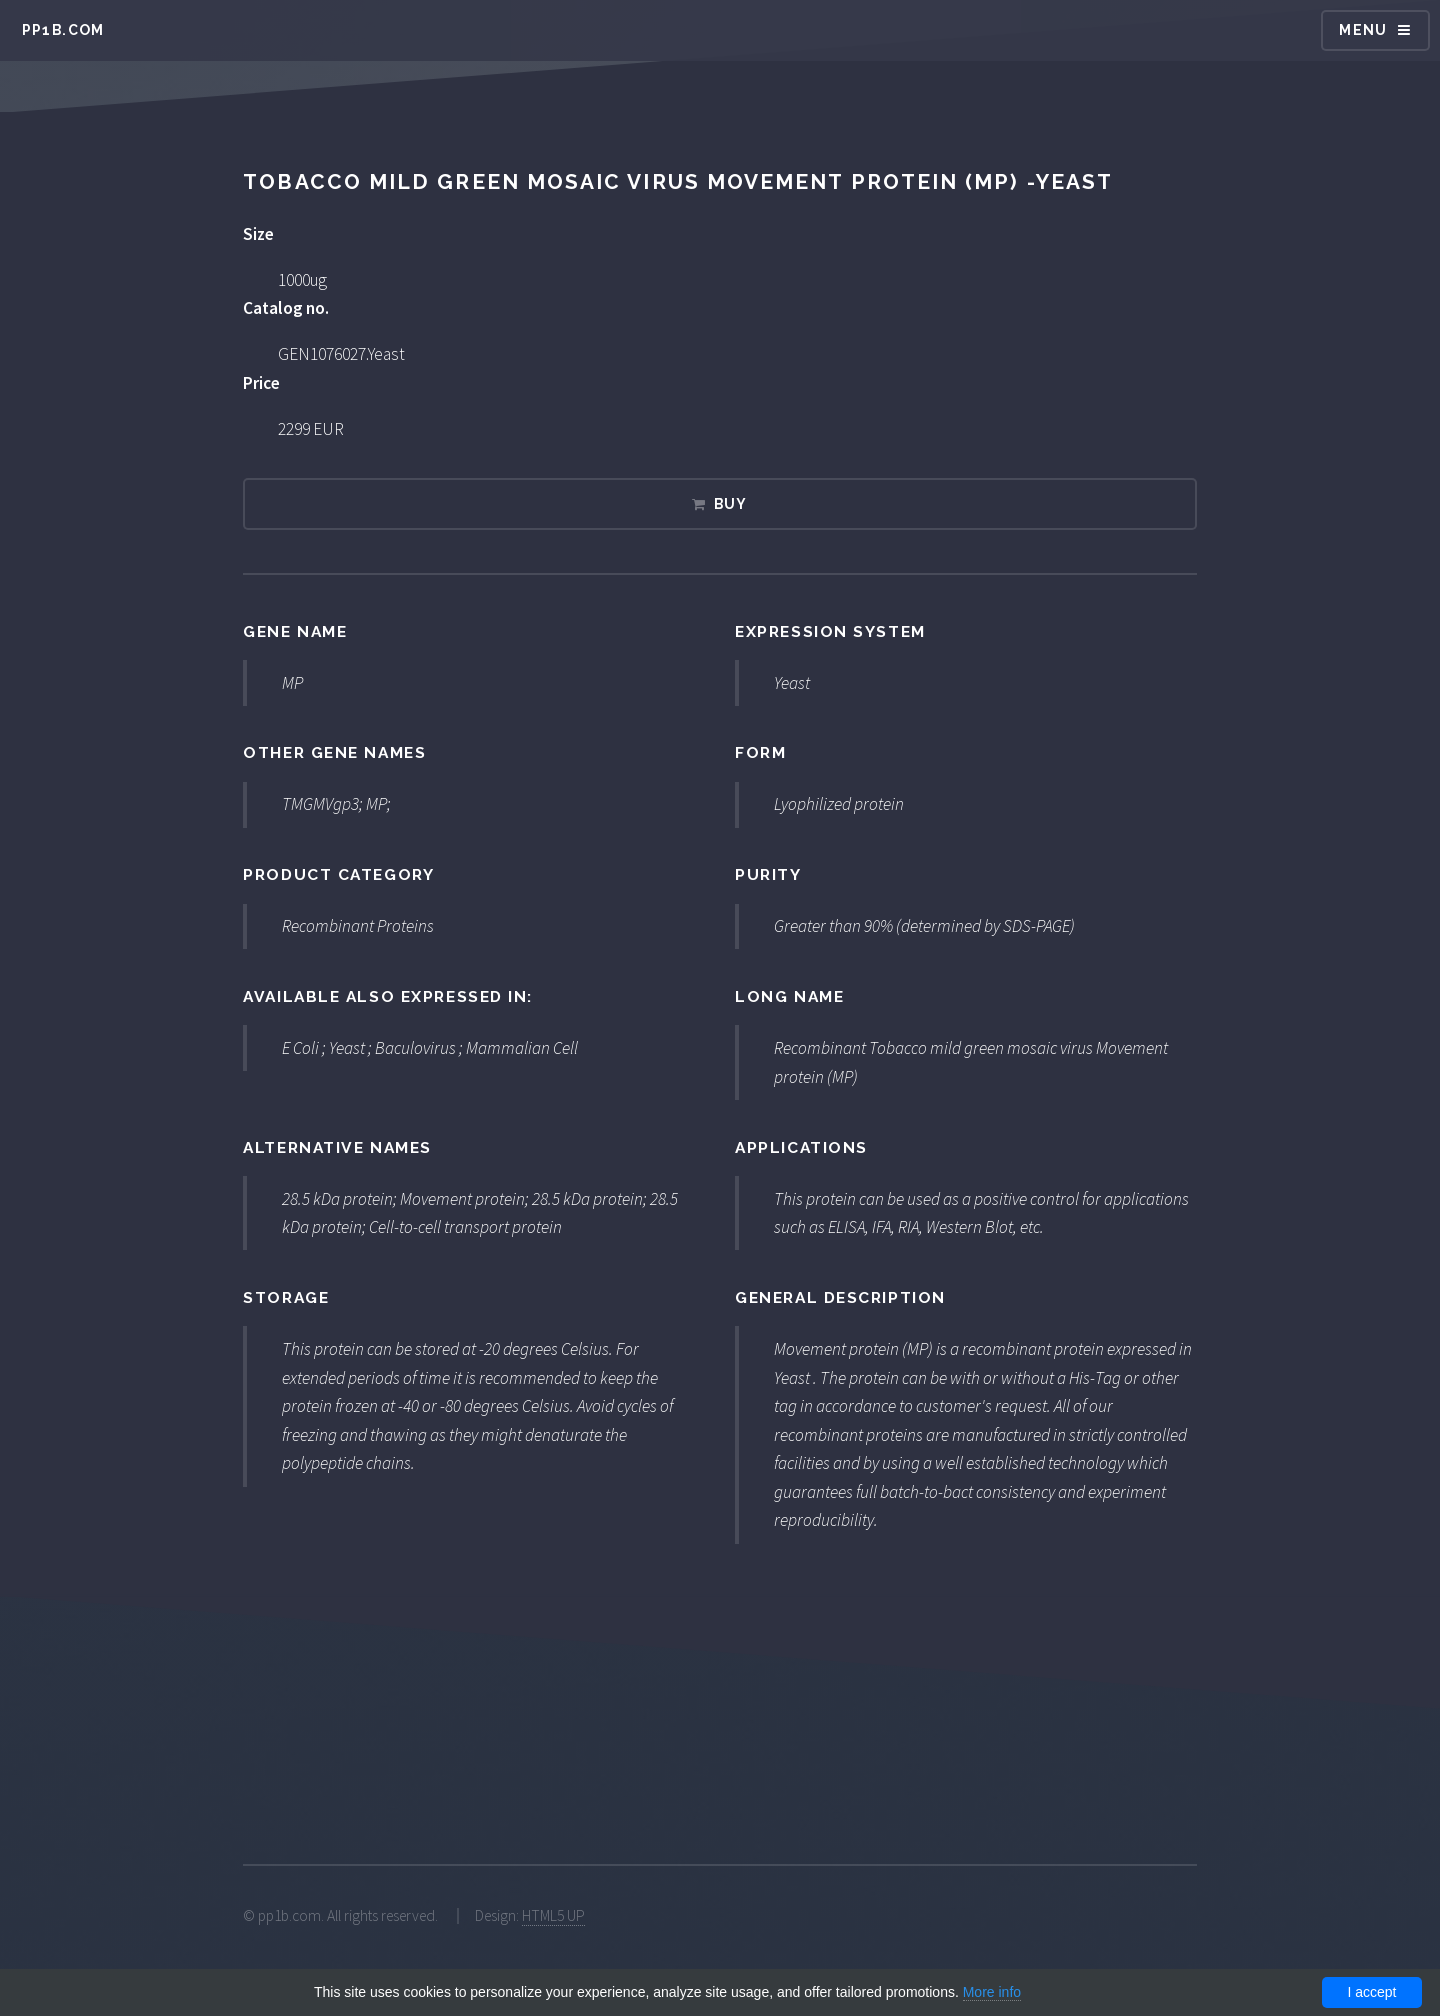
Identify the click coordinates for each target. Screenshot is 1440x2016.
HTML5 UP (553, 1915)
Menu (1363, 30)
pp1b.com (63, 30)
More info (992, 1992)
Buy (731, 504)
